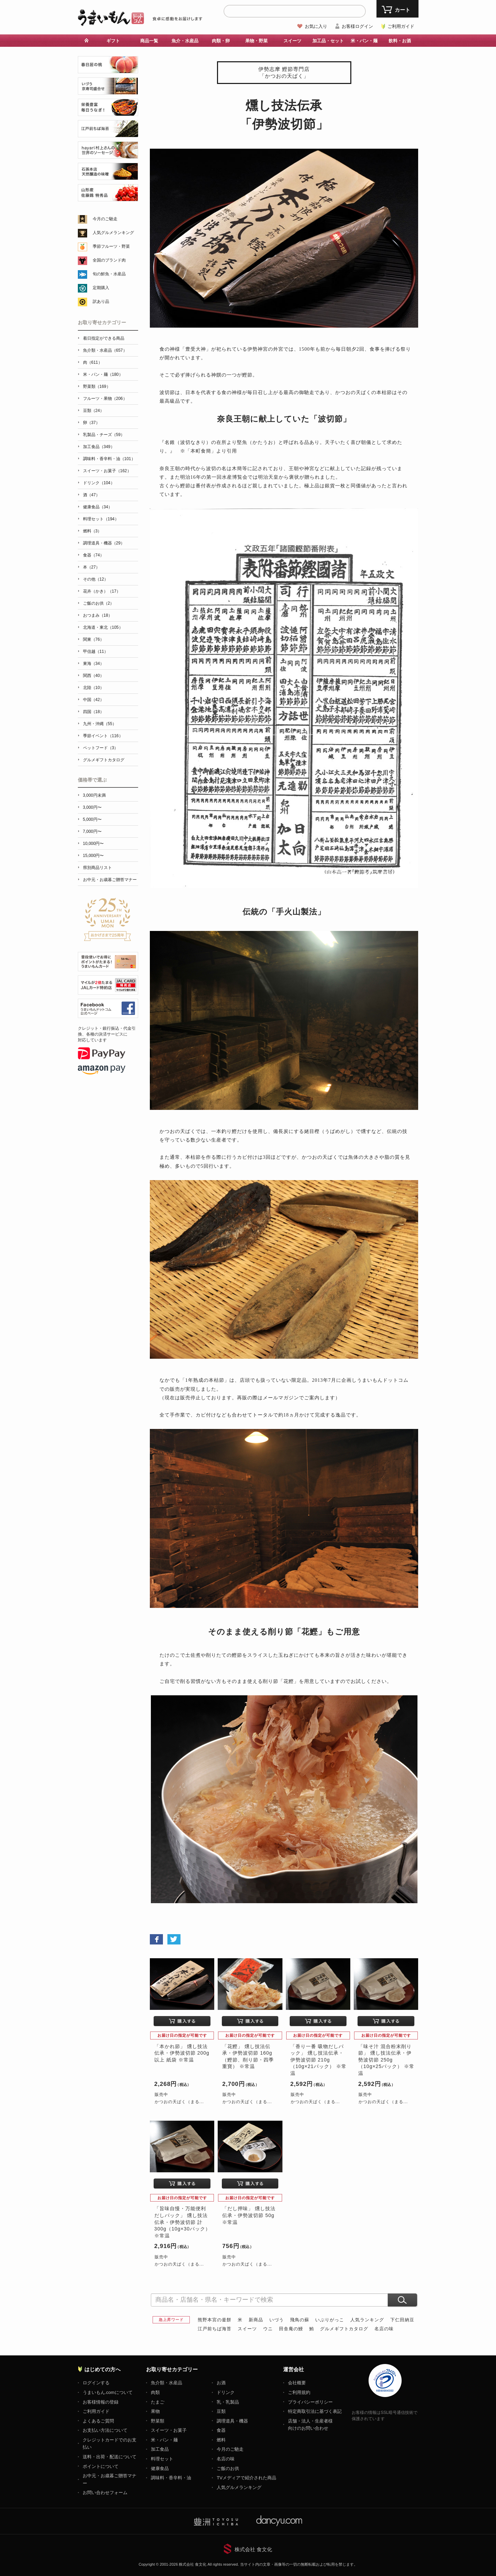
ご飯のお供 (228, 2468)
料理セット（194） (101, 519)
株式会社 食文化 (253, 2549)
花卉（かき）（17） (102, 591)
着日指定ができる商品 (103, 338)
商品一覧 (149, 40)
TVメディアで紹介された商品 (246, 2477)
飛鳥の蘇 (299, 2319)
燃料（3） (92, 531)
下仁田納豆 (402, 2319)
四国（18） (93, 711)
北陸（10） (93, 687)
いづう (276, 2319)
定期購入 (101, 287)
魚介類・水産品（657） (105, 350)
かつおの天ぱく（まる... (179, 2101)
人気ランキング (367, 2319)
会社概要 (297, 2382)
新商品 (256, 2319)
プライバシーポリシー (310, 2402)
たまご (157, 2402)
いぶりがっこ (329, 2319)
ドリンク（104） (99, 482)
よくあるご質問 (98, 2421)
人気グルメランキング (113, 232)
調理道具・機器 (232, 2421)
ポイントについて (100, 2466)
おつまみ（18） (97, 615)
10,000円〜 (93, 843)
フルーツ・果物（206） (105, 398)
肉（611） (92, 362)
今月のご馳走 (105, 218)
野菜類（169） (97, 386)
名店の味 (384, 2328)
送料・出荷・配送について (109, 2456)
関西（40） (93, 675)
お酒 (221, 2382)
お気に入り (316, 26)
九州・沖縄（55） (99, 723)
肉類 (155, 2392)
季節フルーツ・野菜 (111, 246)
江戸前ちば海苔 (214, 2328)
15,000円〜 (93, 855)
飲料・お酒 (400, 40)
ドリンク (226, 2392)
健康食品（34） (97, 507)
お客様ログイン (357, 26)
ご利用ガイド (401, 26)
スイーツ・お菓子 (169, 2430)
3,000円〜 (92, 807)
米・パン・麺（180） (103, 374)
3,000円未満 (94, 795)
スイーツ (292, 40)
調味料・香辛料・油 (171, 2477)
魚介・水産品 (185, 40)
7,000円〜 (92, 831)
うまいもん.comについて (108, 2392)
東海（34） (93, 663)
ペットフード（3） (100, 747)
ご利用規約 (299, 2392)
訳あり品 (101, 301)
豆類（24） (93, 410)
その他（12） (95, 579)
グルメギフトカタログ (344, 2328)
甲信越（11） (95, 651)
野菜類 (157, 2421)
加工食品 (160, 2449)
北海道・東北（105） (103, 627)
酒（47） (91, 494)
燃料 (221, 2439)
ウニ (268, 2328)
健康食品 (160, 2468)
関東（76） (93, 639)
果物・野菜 (256, 40)
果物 (155, 2411)
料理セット (162, 2458)
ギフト (113, 40)
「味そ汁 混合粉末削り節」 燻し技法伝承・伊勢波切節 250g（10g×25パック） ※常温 (386, 2060)
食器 (221, 2430)
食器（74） (93, 555)
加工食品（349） (99, 446)
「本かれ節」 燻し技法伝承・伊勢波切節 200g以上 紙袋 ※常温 (181, 2053)
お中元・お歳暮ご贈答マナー (110, 879)
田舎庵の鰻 (291, 2328)
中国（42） (93, 699)
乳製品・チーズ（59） (104, 434)
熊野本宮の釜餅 (214, 2319)
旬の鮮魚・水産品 (109, 274)
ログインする (96, 2382)
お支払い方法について (105, 2430)
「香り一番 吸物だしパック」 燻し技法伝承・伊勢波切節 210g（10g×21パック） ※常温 (318, 2060)
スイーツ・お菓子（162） (107, 470)
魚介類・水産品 (166, 2382)
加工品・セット (328, 40)
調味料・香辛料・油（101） (109, 458)
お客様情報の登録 (100, 2402)
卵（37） (91, 422)
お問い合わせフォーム (105, 2492)
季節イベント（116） (103, 735)
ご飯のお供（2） (98, 603)
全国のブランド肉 (109, 260)
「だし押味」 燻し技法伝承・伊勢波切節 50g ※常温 (249, 2215)
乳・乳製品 (228, 2402)
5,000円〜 (92, 819)
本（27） (91, 567)
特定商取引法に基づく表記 (315, 2411)
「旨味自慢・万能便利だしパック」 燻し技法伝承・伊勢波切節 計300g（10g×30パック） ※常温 (182, 2222)
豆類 (221, 2411)
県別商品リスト (97, 867)
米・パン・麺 (364, 40)
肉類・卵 (221, 40)
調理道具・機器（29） (104, 543)
